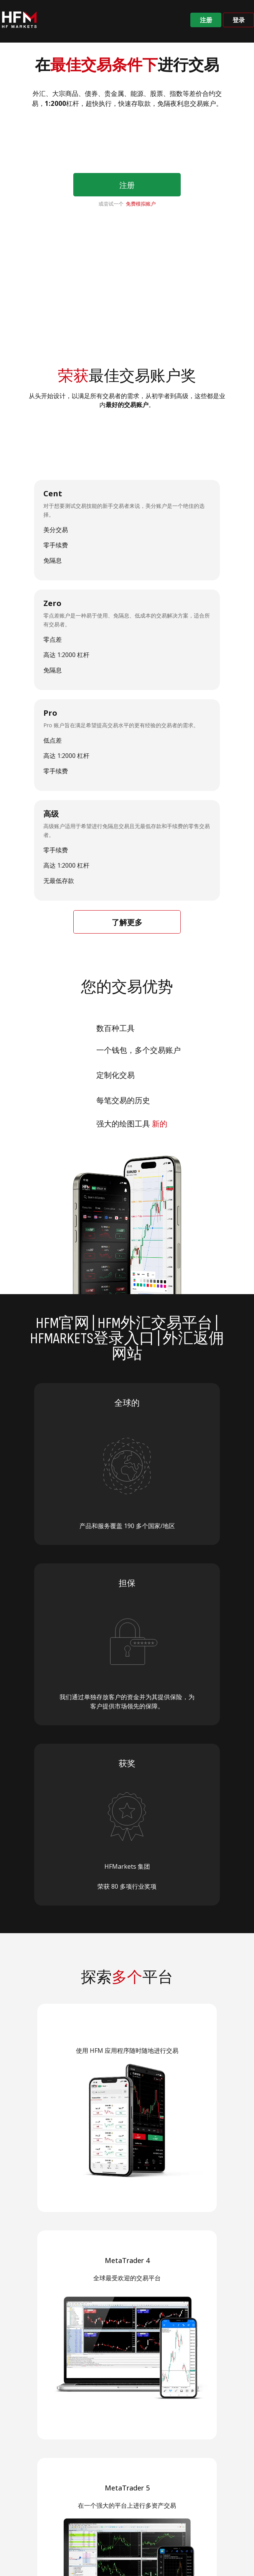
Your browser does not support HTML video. (127, 280)
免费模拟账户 (141, 203)
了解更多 (127, 922)
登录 (239, 20)
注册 (206, 20)
